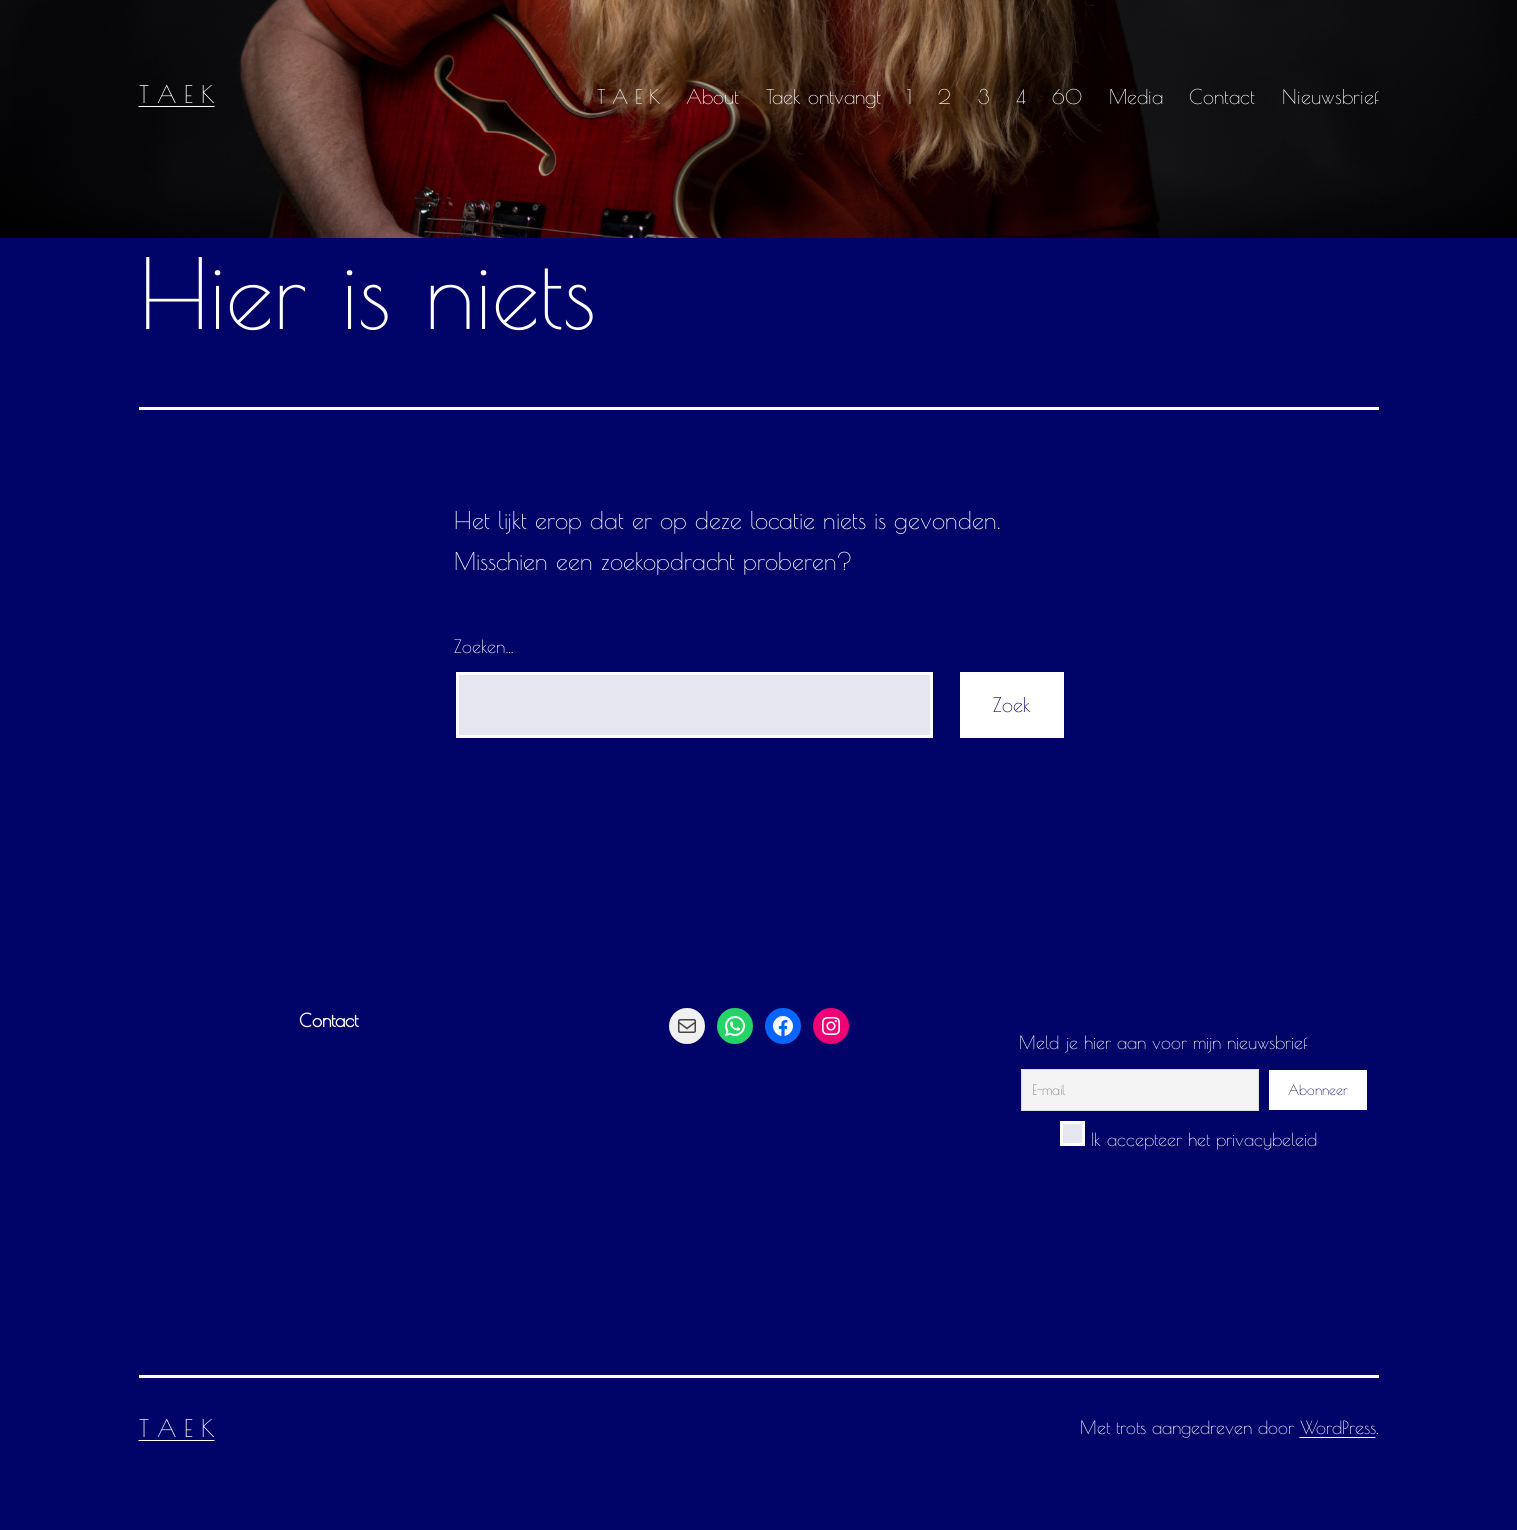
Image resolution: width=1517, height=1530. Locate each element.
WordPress (1338, 1427)
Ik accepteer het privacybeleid (1188, 1139)
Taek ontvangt (823, 96)
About (712, 96)
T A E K (177, 94)
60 (1067, 96)
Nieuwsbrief (1330, 96)
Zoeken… (484, 646)
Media (1136, 96)
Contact (1222, 96)
